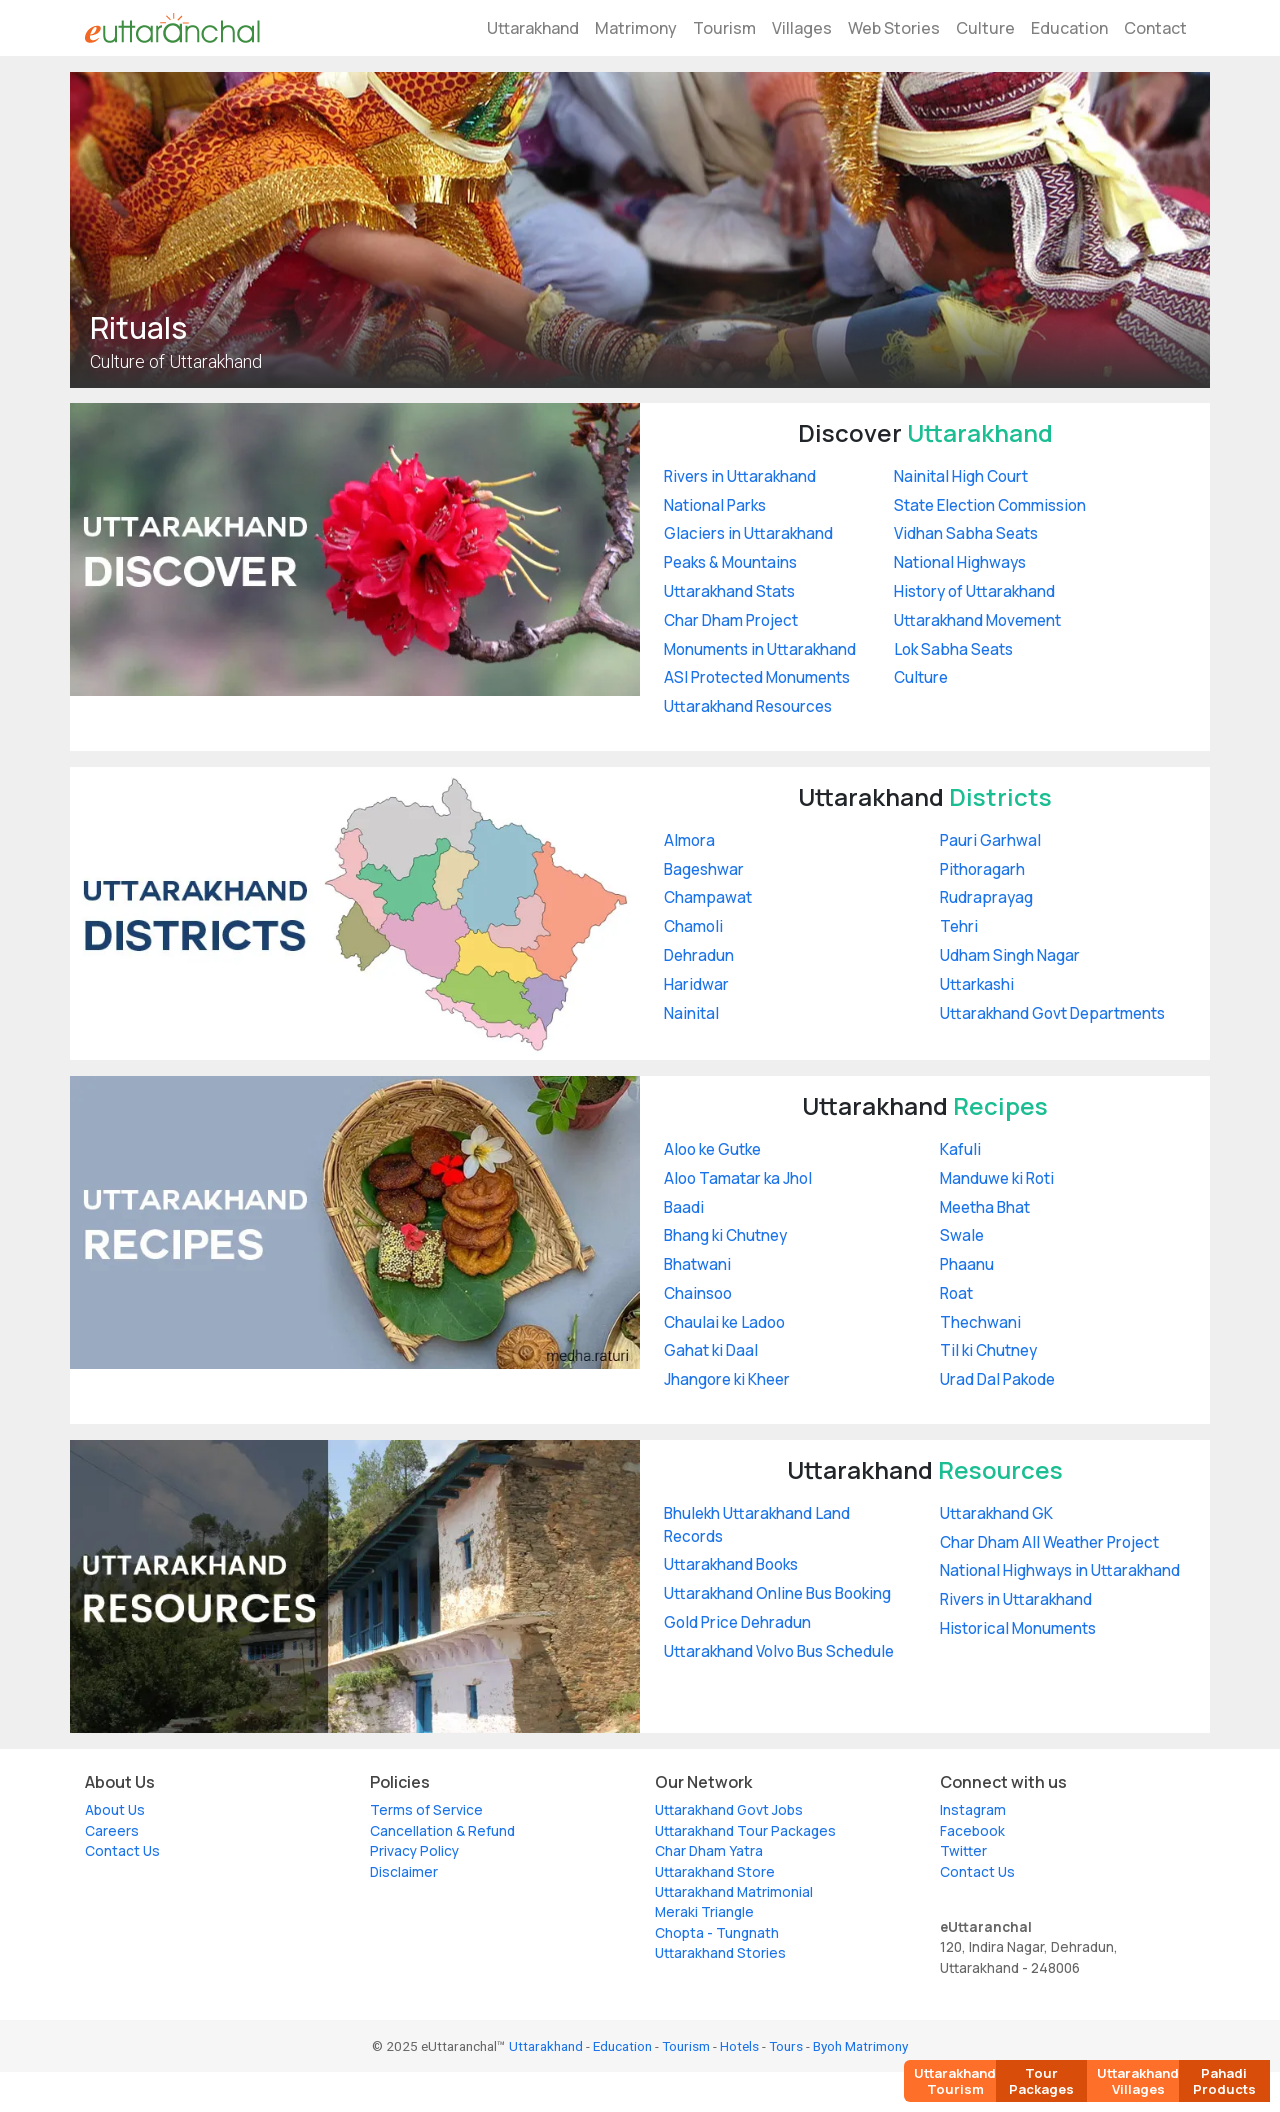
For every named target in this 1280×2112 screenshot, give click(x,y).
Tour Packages (1041, 2081)
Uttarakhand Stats (729, 591)
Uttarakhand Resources (748, 706)
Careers (112, 1831)
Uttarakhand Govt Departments (1052, 1013)
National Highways (960, 562)
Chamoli (693, 926)
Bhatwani (697, 1264)
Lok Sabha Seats (953, 649)
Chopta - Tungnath (717, 1933)
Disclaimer (404, 1872)
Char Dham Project (731, 620)
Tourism (724, 28)
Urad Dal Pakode (997, 1379)
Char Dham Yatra (709, 1851)
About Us (115, 1810)
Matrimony (636, 28)
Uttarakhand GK (996, 1513)
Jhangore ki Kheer (727, 1379)
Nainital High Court (961, 476)
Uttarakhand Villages (1138, 2081)
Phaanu (967, 1264)
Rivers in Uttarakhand (740, 476)
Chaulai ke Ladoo (724, 1322)
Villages (802, 28)
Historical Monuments (1018, 1628)
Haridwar (696, 984)
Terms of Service (426, 1810)
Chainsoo (698, 1293)
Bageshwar (704, 869)
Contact (1155, 28)
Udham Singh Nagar (1010, 955)
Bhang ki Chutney (725, 1235)
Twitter (963, 1851)
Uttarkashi (977, 984)
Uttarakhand (533, 28)
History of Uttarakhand (974, 591)
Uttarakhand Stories (720, 1953)
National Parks (715, 505)
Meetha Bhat (985, 1207)
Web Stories (894, 28)
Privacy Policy (414, 1851)
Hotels (739, 2046)
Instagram (973, 1810)
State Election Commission (990, 505)
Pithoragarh (982, 869)
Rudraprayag (986, 897)
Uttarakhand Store (715, 1872)
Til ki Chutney (988, 1350)
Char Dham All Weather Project (1049, 1542)
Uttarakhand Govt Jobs (729, 1810)
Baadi (684, 1207)
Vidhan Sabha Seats (966, 533)
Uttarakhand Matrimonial (734, 1892)
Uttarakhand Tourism (955, 2081)
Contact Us (122, 1851)
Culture (985, 28)
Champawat (708, 897)
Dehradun (699, 955)
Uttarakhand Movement (977, 620)
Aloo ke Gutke (712, 1149)
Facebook (972, 1831)
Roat (956, 1293)
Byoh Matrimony (860, 2046)
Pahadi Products (1224, 2081)
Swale (962, 1235)
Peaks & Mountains (730, 562)
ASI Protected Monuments (757, 677)
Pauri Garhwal (990, 840)
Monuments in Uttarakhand (760, 649)
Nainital (691, 1013)
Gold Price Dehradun (737, 1622)
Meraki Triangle (704, 1912)
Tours (786, 2046)
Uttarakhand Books (731, 1564)
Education (1069, 28)
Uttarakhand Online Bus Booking (777, 1593)
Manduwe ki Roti (997, 1178)
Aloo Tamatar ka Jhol (738, 1178)
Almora (689, 840)
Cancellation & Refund (442, 1831)
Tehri (959, 926)
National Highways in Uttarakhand (1060, 1570)
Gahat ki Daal (711, 1350)
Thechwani (980, 1322)
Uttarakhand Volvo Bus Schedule (779, 1651)
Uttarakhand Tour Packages (745, 1831)
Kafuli (960, 1149)
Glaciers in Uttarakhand (748, 533)
